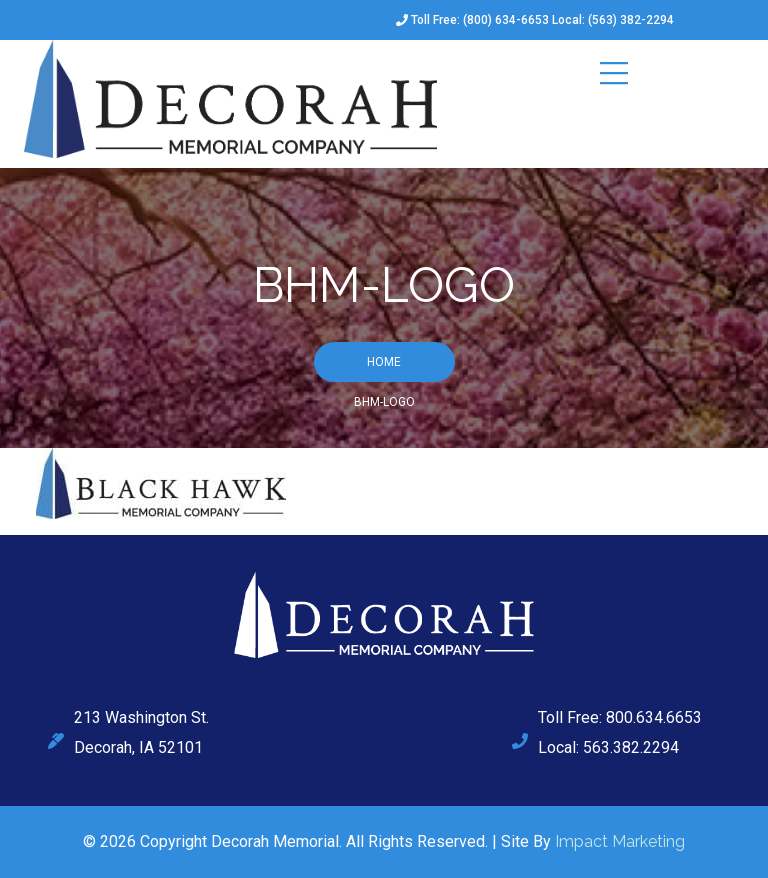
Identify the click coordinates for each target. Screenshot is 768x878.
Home (384, 362)
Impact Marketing (620, 841)
